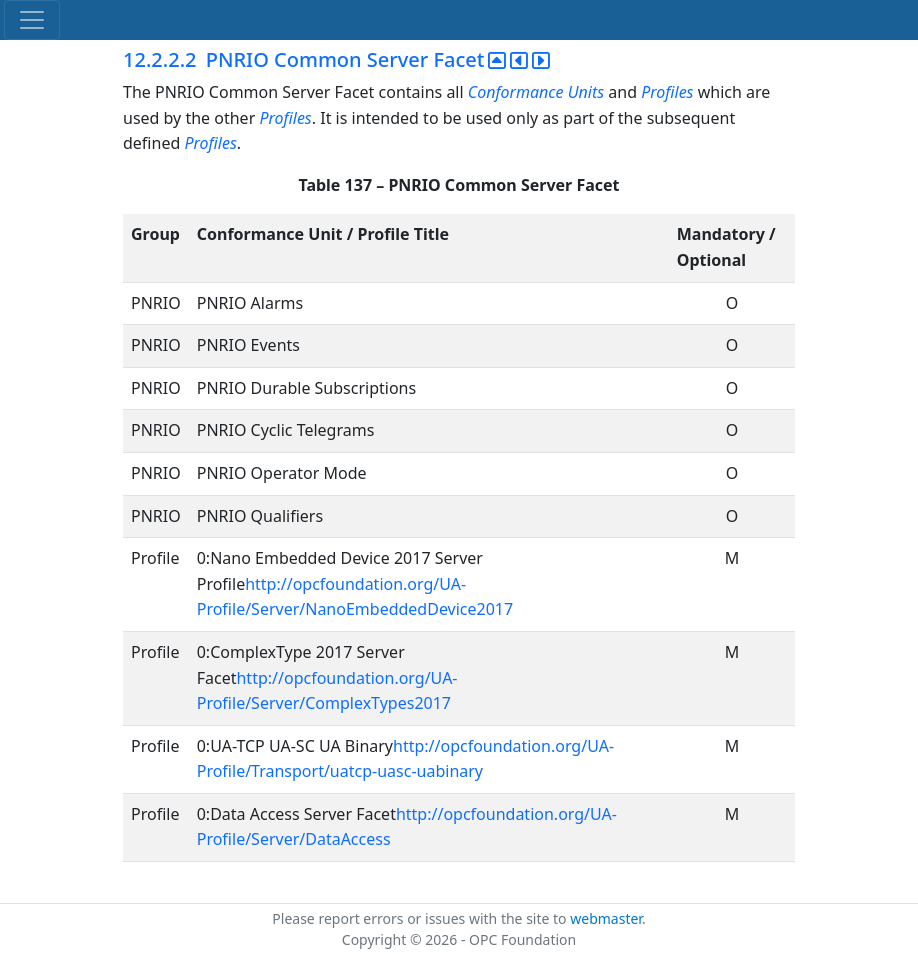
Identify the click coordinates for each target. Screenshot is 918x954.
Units (586, 92)
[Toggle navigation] (32, 20)
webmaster (606, 918)
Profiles (667, 92)
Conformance (516, 92)
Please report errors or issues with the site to (421, 918)
